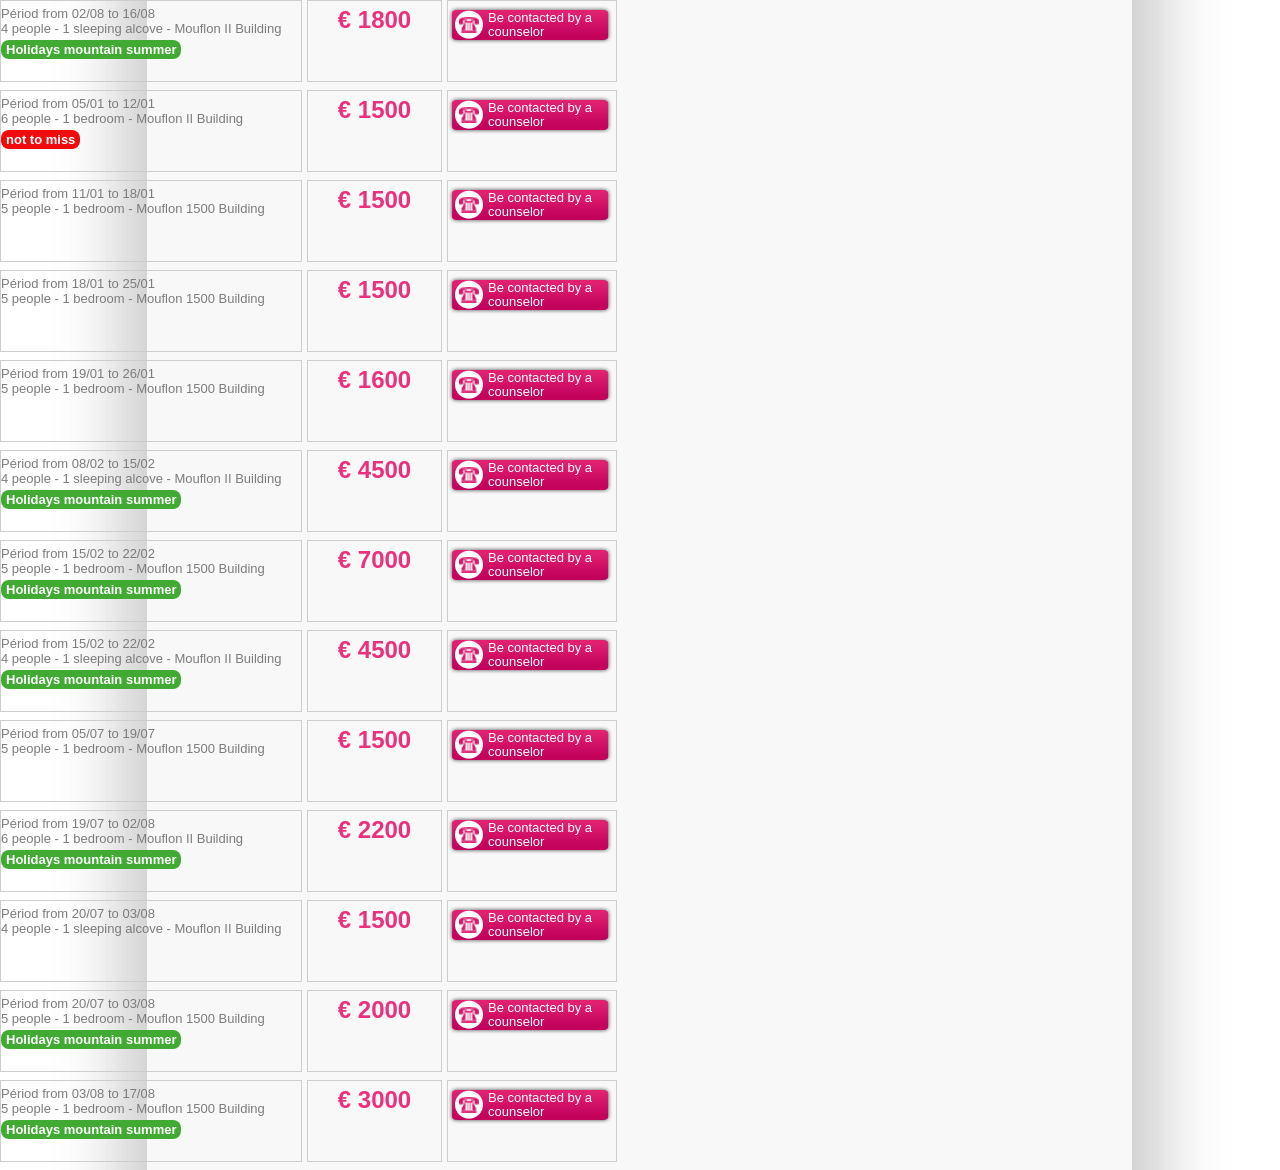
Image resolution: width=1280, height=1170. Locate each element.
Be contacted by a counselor (540, 24)
